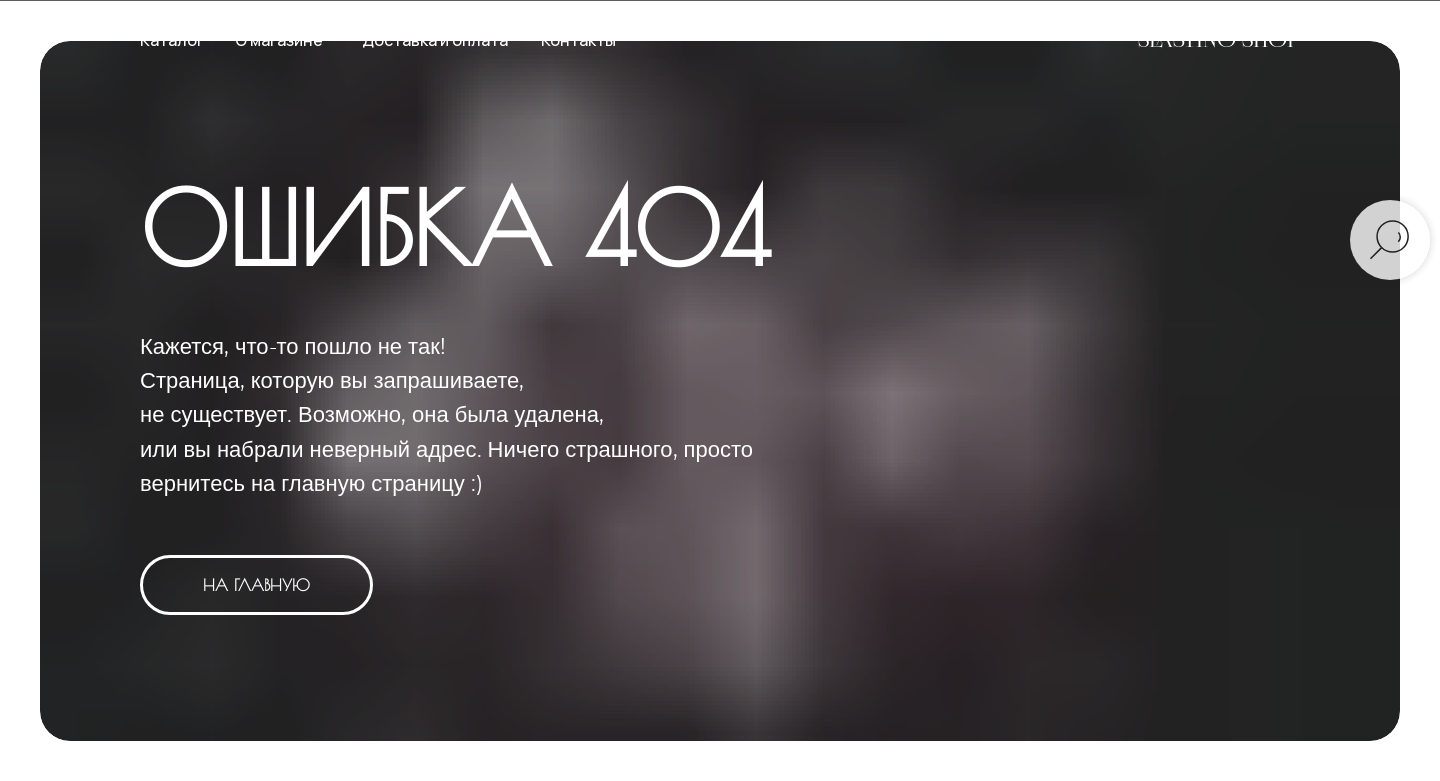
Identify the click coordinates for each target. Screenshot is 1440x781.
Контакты (578, 40)
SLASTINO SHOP (1219, 40)
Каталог (172, 40)
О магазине (279, 40)
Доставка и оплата (435, 40)
